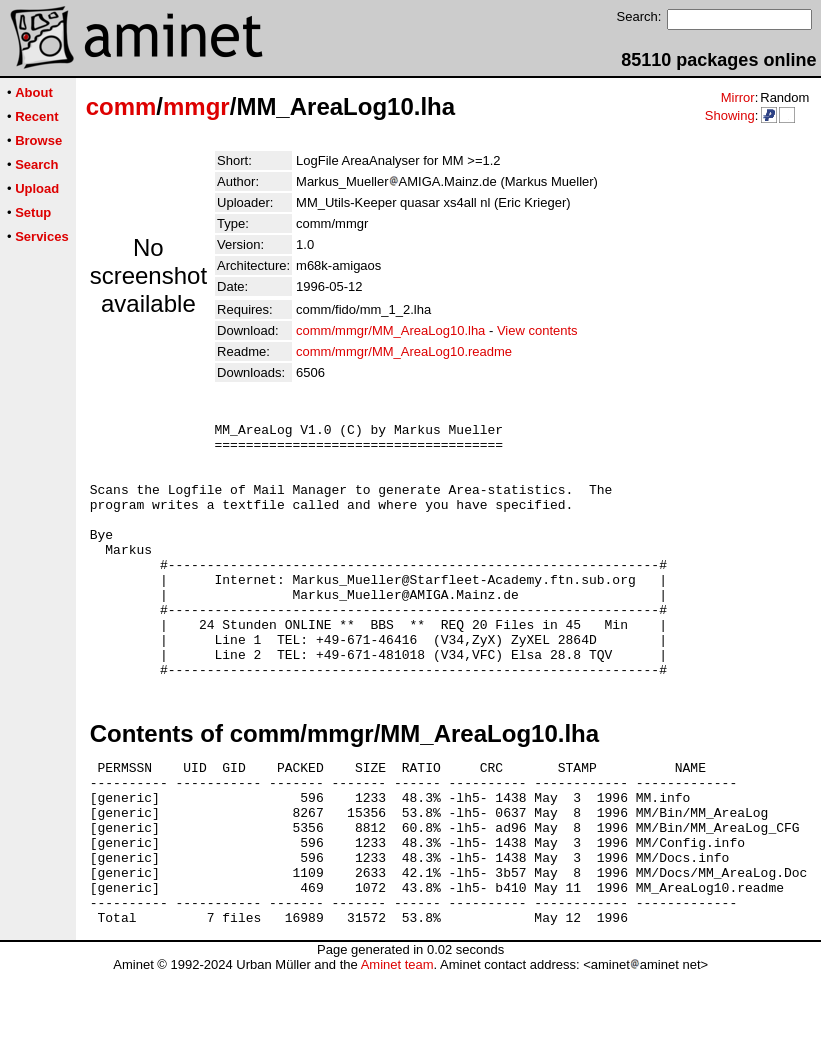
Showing (730, 115)
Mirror (738, 97)
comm (121, 106)
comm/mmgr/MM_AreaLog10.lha (390, 330)
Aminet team (397, 1051)
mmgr (196, 106)
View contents (537, 330)
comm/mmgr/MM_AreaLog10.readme (404, 351)
